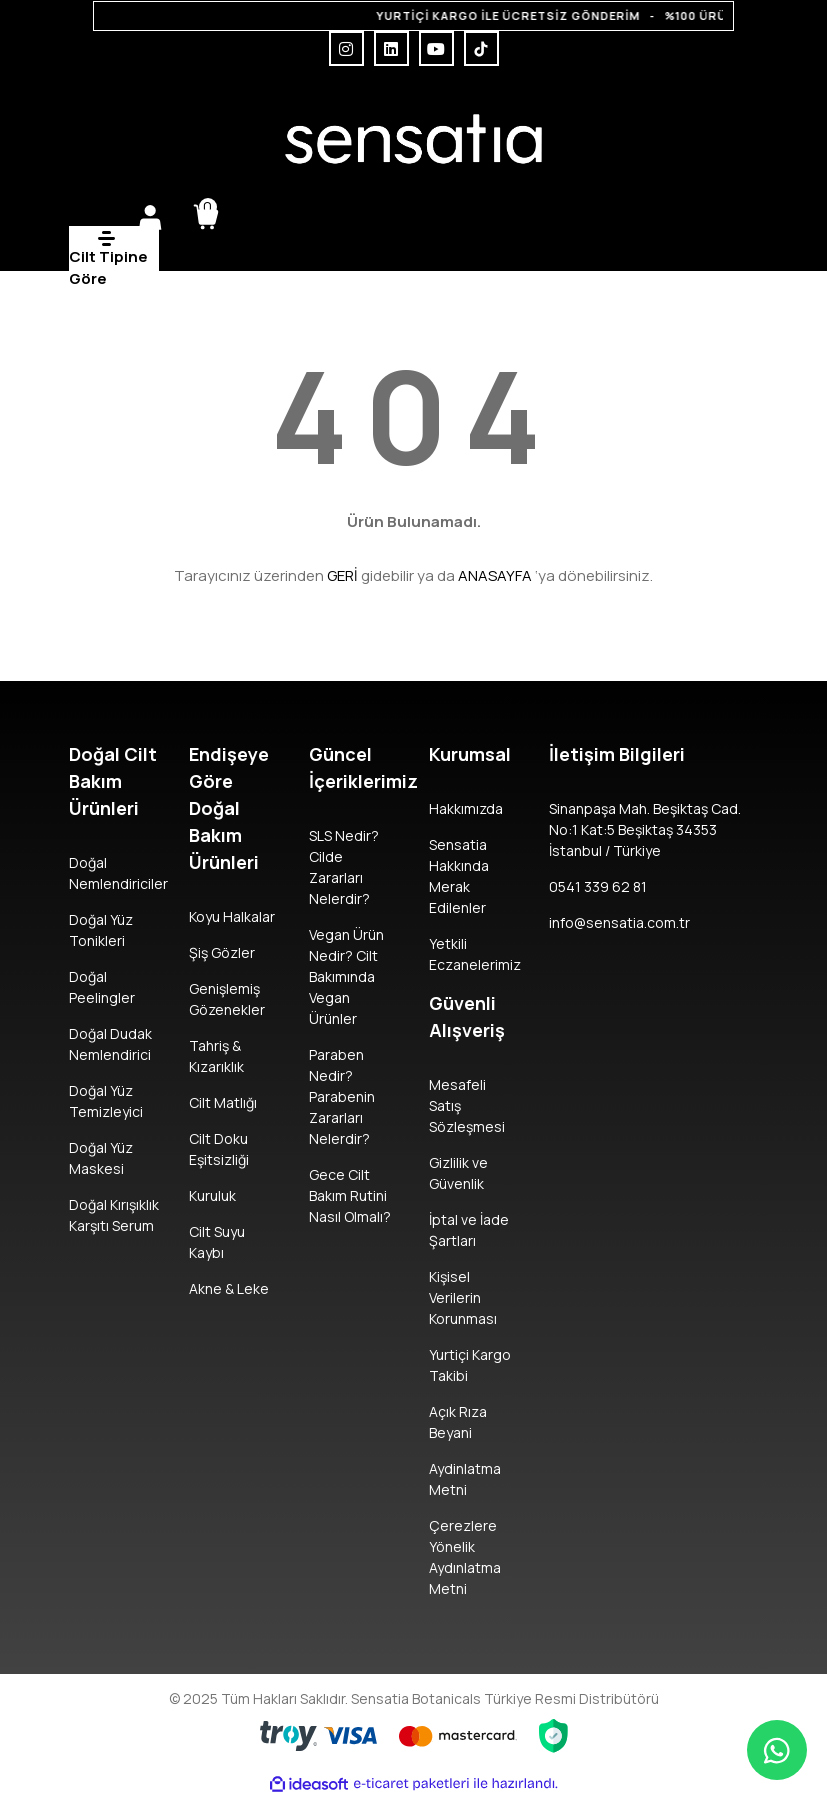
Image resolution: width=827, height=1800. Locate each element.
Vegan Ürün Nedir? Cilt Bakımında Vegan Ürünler (346, 976)
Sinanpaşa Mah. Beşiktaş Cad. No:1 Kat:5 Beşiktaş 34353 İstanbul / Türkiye (645, 829)
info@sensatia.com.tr (619, 922)
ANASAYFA (495, 575)
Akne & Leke (229, 1288)
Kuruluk (212, 1195)
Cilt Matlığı (223, 1102)
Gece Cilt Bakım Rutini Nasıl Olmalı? (350, 1195)
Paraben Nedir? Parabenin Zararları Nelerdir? (342, 1096)
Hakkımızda (466, 808)
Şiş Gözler (222, 952)
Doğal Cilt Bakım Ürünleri (113, 781)
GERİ (342, 575)
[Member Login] (150, 217)
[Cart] (206, 217)
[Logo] (414, 139)
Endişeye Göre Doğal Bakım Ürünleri (229, 808)
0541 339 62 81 (598, 886)
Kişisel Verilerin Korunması (463, 1297)
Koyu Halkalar (232, 916)
